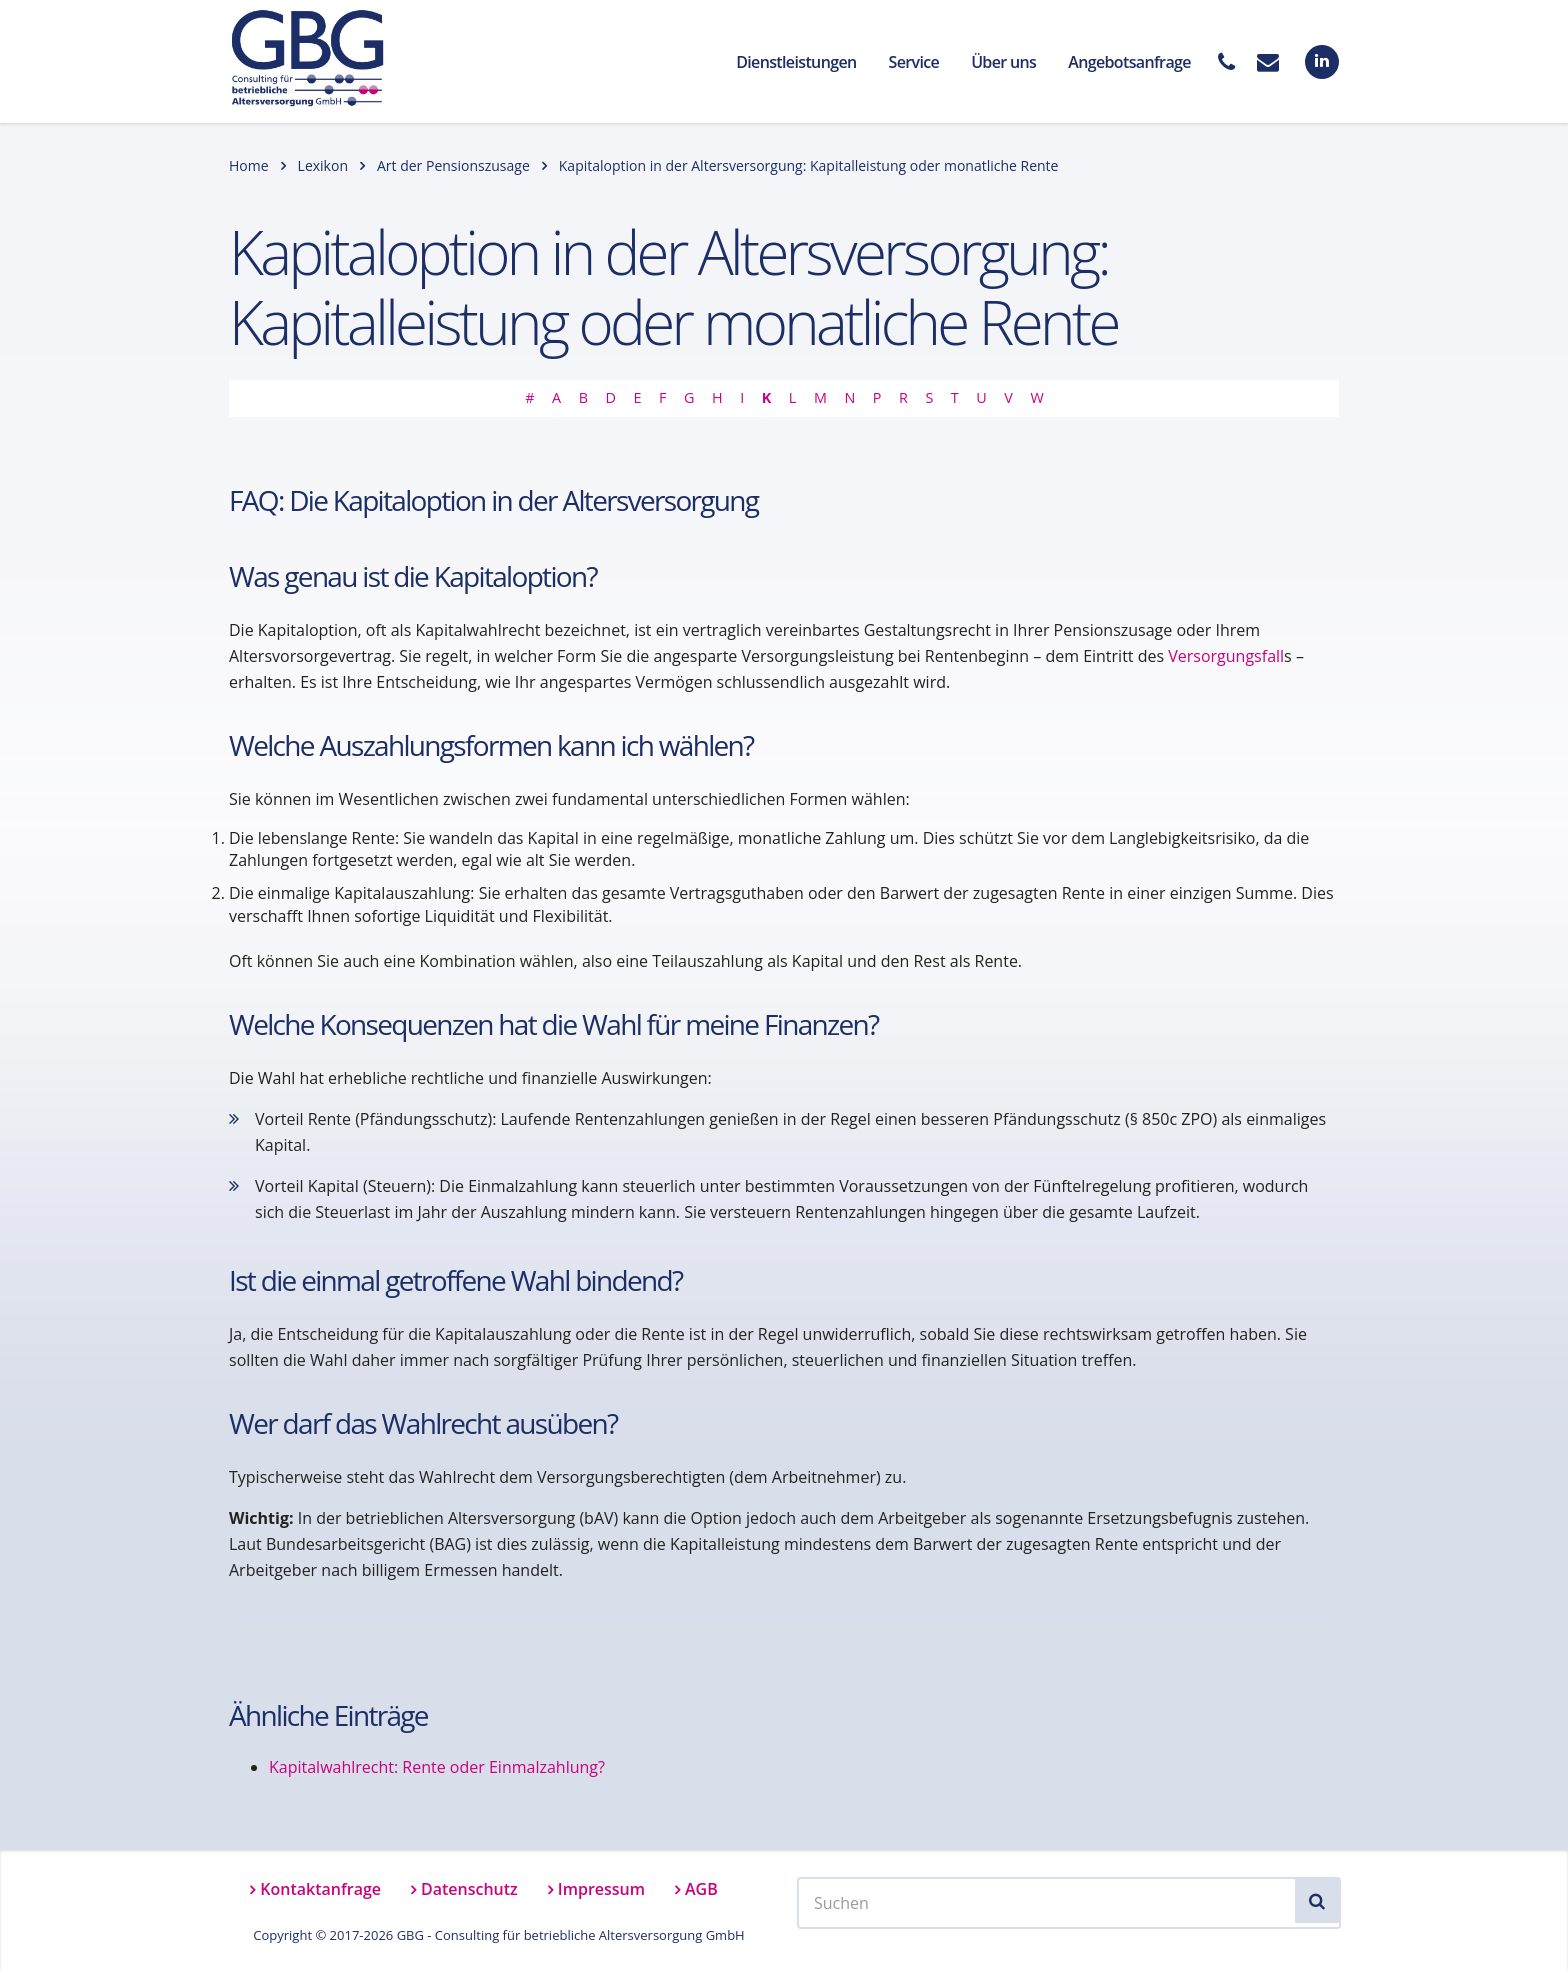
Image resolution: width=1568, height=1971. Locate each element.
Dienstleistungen (796, 62)
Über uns (1003, 62)
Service (914, 62)
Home (249, 165)
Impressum (601, 1889)
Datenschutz (469, 1889)
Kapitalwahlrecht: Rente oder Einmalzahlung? (437, 1767)
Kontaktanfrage (320, 1889)
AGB (701, 1889)
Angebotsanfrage (1129, 62)
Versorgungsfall (1226, 656)
